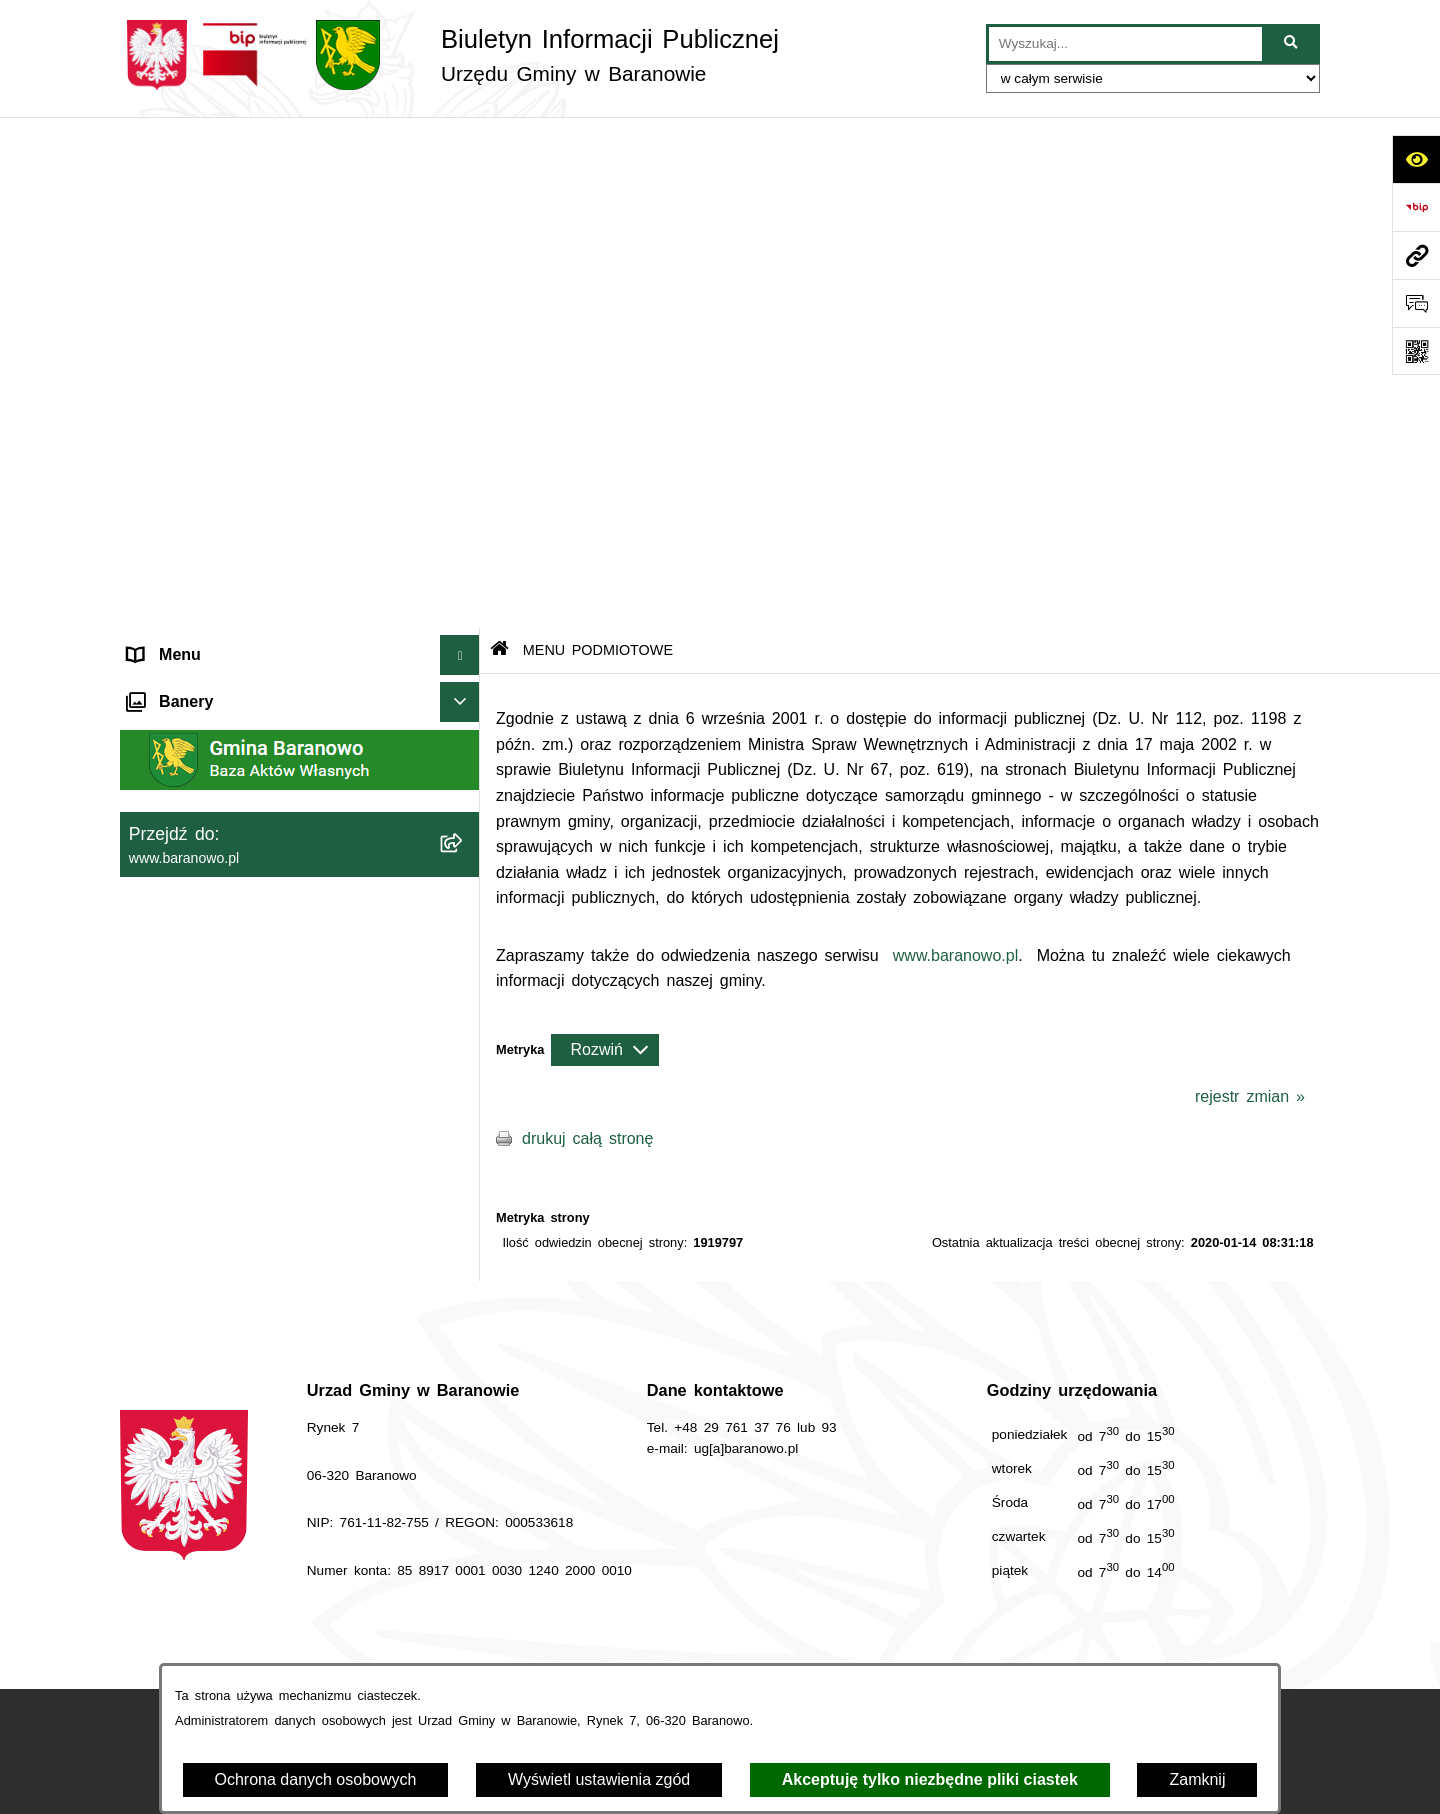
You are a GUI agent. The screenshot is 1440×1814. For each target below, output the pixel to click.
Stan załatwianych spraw (264, 1606)
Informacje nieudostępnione (227, 747)
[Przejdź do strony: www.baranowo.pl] (1416, 255)
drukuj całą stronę (587, 626)
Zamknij (1197, 1779)
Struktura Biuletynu (673, 1606)
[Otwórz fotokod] (1416, 351)
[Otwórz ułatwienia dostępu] (1416, 159)
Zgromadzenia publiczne (216, 947)
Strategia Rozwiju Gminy (218, 787)
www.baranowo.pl (955, 443)
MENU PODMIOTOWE (211, 183)
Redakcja (828, 1606)
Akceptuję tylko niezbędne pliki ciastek (930, 1779)
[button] (464, 184)
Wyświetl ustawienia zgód (599, 1779)
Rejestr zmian (1210, 1606)
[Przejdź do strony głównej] (449, 55)
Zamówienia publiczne (478, 1606)
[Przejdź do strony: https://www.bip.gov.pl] (1416, 207)
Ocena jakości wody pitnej (224, 827)
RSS (144, 867)
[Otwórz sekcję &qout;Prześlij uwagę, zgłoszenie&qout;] (1416, 303)
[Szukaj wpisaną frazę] (1292, 44)
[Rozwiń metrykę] (605, 538)
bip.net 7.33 (1283, 1782)
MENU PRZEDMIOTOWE (221, 707)
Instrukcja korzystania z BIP (1012, 1606)
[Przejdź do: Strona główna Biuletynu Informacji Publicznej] (499, 139)
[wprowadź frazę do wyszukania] (1125, 44)
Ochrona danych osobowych (316, 1779)
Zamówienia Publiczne (209, 907)
